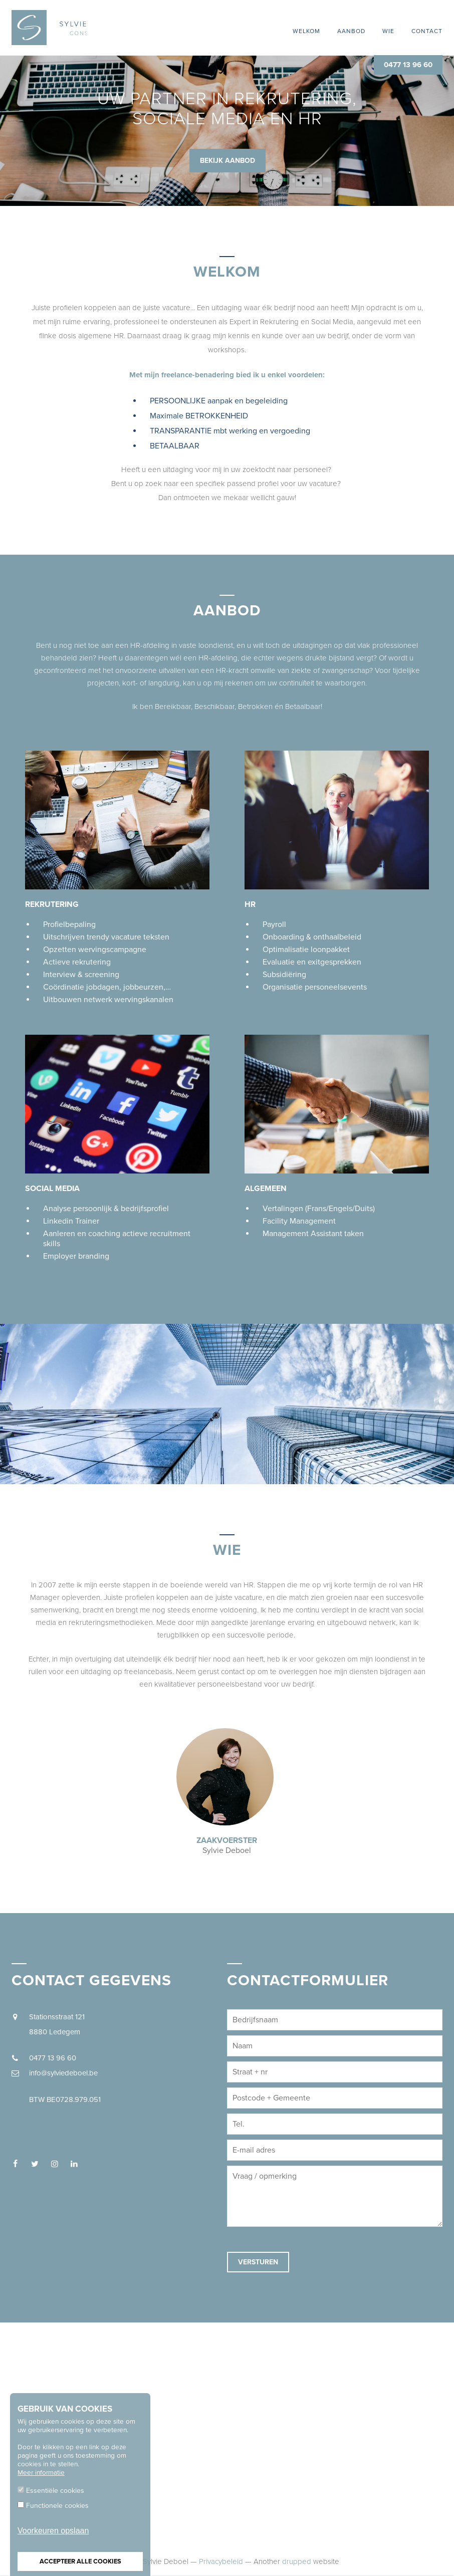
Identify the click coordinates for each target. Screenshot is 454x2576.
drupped (296, 2561)
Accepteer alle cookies (80, 2561)
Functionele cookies (57, 2505)
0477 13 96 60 (408, 64)
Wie (388, 31)
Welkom (306, 31)
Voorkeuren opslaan (53, 2530)
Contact (426, 31)
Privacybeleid (221, 2561)
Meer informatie (41, 2473)
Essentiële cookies (55, 2490)
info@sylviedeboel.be (63, 2072)
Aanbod (351, 31)
